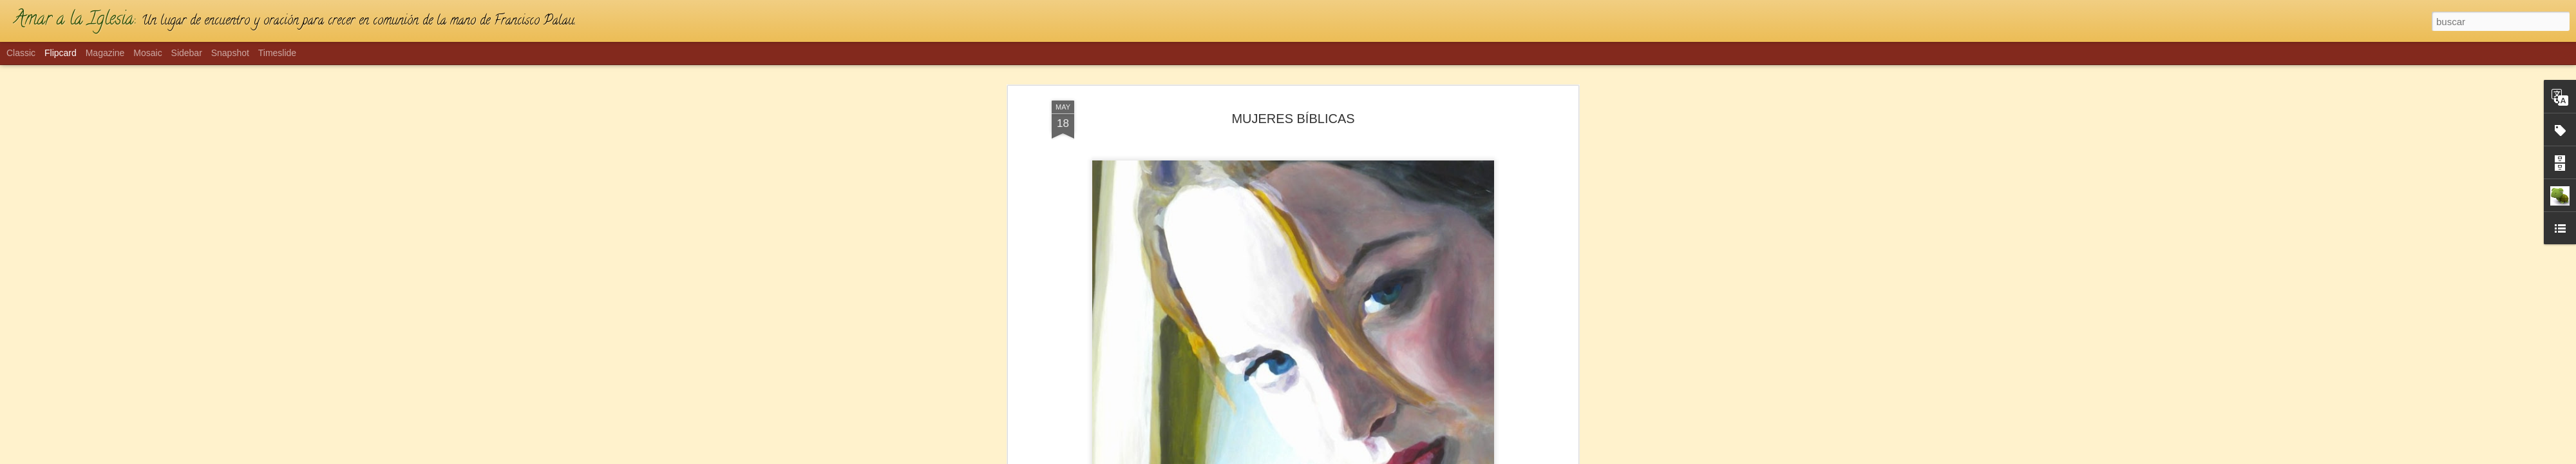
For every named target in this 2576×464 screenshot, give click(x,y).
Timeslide (277, 53)
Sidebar (186, 53)
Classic (20, 53)
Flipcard (60, 53)
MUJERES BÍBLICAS (1292, 68)
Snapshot (230, 53)
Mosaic (147, 53)
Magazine (105, 53)
